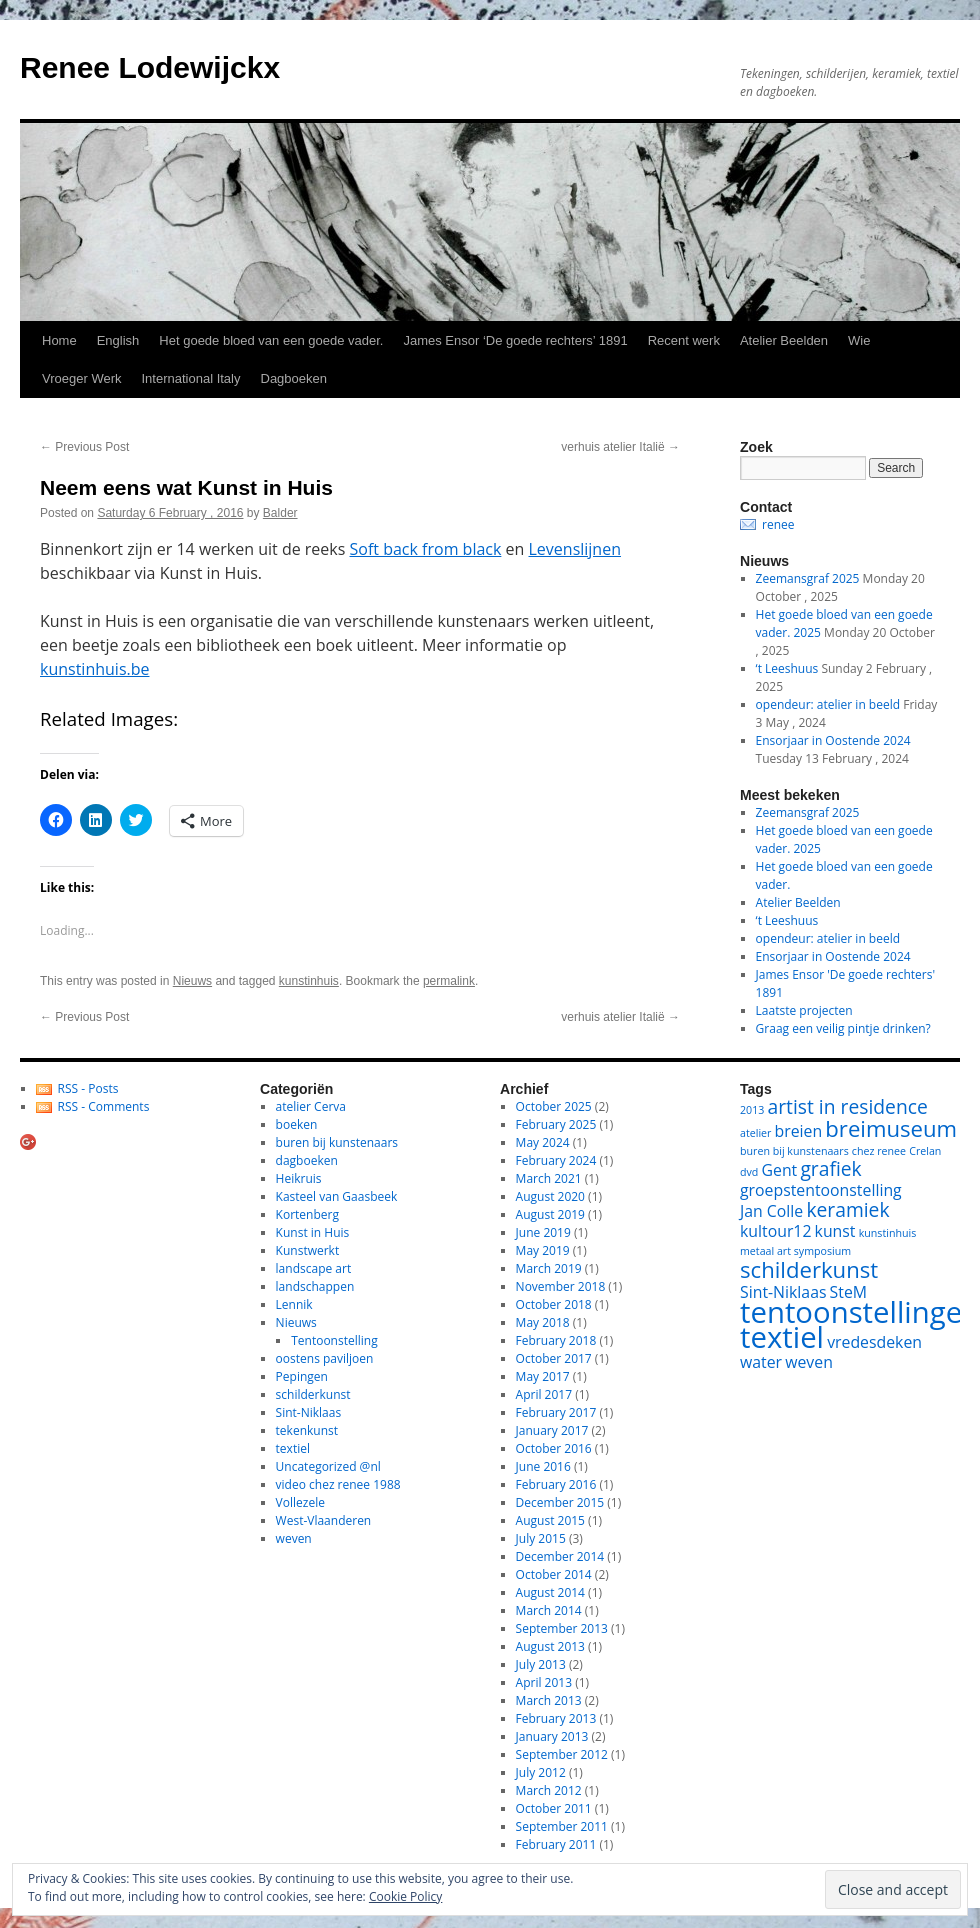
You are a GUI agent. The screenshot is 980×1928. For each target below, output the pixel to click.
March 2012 (549, 1790)
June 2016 (543, 1466)
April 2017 (544, 1394)
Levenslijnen (575, 549)
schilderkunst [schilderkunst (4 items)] (809, 1269)
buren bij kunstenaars (337, 1142)
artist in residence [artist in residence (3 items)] (848, 1106)
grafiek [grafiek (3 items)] (830, 1168)
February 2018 (556, 1340)
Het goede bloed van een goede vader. (271, 340)
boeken (297, 1124)
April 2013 (544, 1682)
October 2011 (554, 1808)
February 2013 (556, 1718)
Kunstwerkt (308, 1250)
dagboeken (307, 1160)
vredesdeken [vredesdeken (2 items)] (874, 1342)
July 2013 (541, 1664)
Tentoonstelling (334, 1340)
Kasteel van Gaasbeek (337, 1196)
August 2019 (550, 1214)
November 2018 (561, 1286)
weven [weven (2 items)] (809, 1362)
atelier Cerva (311, 1106)
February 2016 (556, 1484)
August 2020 (550, 1196)
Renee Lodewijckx (150, 67)
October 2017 (554, 1358)
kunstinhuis (309, 981)
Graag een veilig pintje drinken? (843, 1028)
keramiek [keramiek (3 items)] (847, 1209)
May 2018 (543, 1322)
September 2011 (562, 1826)
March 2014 (549, 1610)
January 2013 (552, 1736)
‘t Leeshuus (787, 668)
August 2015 (550, 1520)
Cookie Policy (405, 1896)
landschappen (315, 1286)
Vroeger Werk (81, 378)
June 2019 (543, 1232)
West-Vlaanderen (324, 1520)
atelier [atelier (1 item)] (755, 1133)
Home (59, 340)
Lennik (294, 1304)
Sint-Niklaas (309, 1412)
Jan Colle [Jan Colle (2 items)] (771, 1211)
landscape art (314, 1268)
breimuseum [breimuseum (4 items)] (891, 1128)
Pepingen (302, 1376)
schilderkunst (313, 1394)
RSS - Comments (104, 1106)
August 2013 (550, 1646)
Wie (859, 340)
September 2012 (562, 1754)
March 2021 (549, 1178)
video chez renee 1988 (338, 1484)
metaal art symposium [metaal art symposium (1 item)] (795, 1251)
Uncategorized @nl (328, 1466)
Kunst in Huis (313, 1232)
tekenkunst (307, 1430)
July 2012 (541, 1772)
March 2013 (549, 1700)
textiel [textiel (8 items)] (782, 1337)
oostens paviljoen (325, 1358)
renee (778, 524)
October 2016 (554, 1448)
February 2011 (556, 1844)
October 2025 (554, 1106)
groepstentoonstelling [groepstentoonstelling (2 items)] (821, 1190)
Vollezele (300, 1502)
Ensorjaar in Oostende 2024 (833, 740)
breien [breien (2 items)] (799, 1131)
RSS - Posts (88, 1088)
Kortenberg (307, 1214)
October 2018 (554, 1304)
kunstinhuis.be (94, 669)
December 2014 (560, 1556)
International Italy (190, 378)
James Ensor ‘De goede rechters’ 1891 (515, 340)
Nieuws (192, 981)
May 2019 (543, 1250)
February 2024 (556, 1160)
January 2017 (552, 1430)
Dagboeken (294, 378)
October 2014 (554, 1574)
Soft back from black (426, 549)
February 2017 (556, 1412)
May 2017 (543, 1376)
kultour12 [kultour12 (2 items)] (775, 1231)
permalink (449, 981)
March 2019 (549, 1268)
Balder (280, 513)
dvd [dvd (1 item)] (749, 1172)
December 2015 (560, 1502)
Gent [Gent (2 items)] (780, 1170)
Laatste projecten (804, 1010)
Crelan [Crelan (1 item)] (925, 1151)
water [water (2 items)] (761, 1362)
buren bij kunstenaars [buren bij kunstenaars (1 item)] (794, 1151)
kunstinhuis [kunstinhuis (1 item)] (888, 1233)
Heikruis (299, 1178)
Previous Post (84, 447)
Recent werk (684, 340)
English (118, 340)
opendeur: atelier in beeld (828, 704)
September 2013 (562, 1628)
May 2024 (543, 1142)
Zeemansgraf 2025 (808, 578)
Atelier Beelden (784, 340)
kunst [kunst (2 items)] (835, 1231)
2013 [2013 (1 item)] (752, 1110)
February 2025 (556, 1124)
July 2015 (541, 1538)
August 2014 (550, 1592)
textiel (293, 1448)
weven (294, 1538)
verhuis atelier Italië (620, 447)
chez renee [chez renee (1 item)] (879, 1151)
